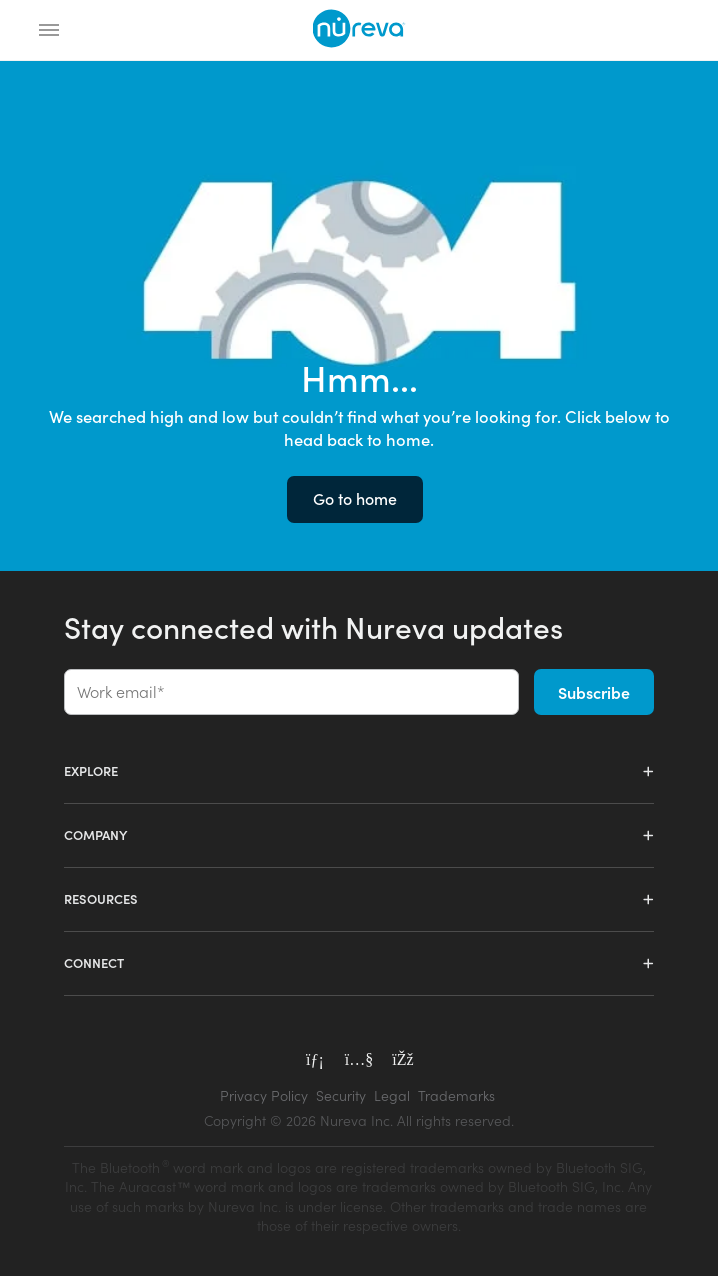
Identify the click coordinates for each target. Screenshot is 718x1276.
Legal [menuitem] (392, 1095)
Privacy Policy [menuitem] (264, 1095)
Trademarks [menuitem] (456, 1095)
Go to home (355, 498)
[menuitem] (359, 1121)
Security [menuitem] (341, 1095)
